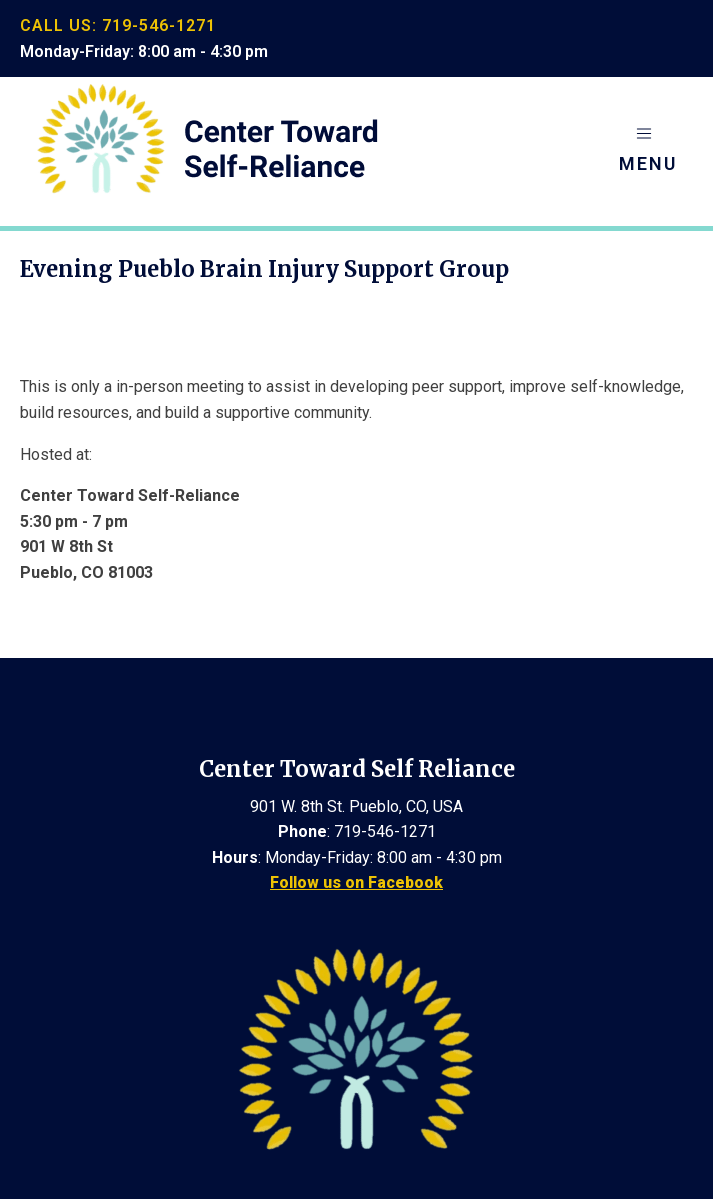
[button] (648, 151)
